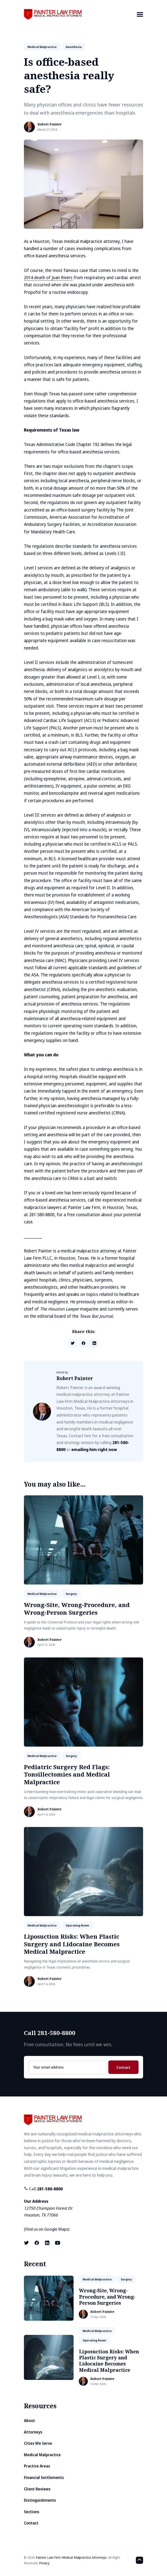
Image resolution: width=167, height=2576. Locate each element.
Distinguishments (40, 2500)
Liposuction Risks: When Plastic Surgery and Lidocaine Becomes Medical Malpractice (72, 1944)
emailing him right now (94, 1449)
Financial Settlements (44, 2477)
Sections (31, 2511)
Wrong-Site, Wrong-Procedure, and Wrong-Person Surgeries (77, 1608)
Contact (123, 2067)
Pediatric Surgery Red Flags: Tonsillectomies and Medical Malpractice (67, 1774)
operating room (77, 1925)
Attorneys (33, 2432)
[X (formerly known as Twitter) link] (27, 2242)
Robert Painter (49, 124)
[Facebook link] (36, 2242)
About (29, 2420)
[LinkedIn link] (47, 2242)
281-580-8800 (50, 2188)
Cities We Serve (38, 2443)
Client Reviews (37, 2489)
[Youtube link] (57, 2242)
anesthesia (74, 47)
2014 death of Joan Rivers (48, 278)
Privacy (44, 2563)
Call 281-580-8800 (49, 2033)
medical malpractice (42, 47)
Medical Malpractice (42, 2454)
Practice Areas (37, 2466)
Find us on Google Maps (46, 2229)
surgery (71, 1594)
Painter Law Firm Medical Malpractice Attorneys (71, 2557)
